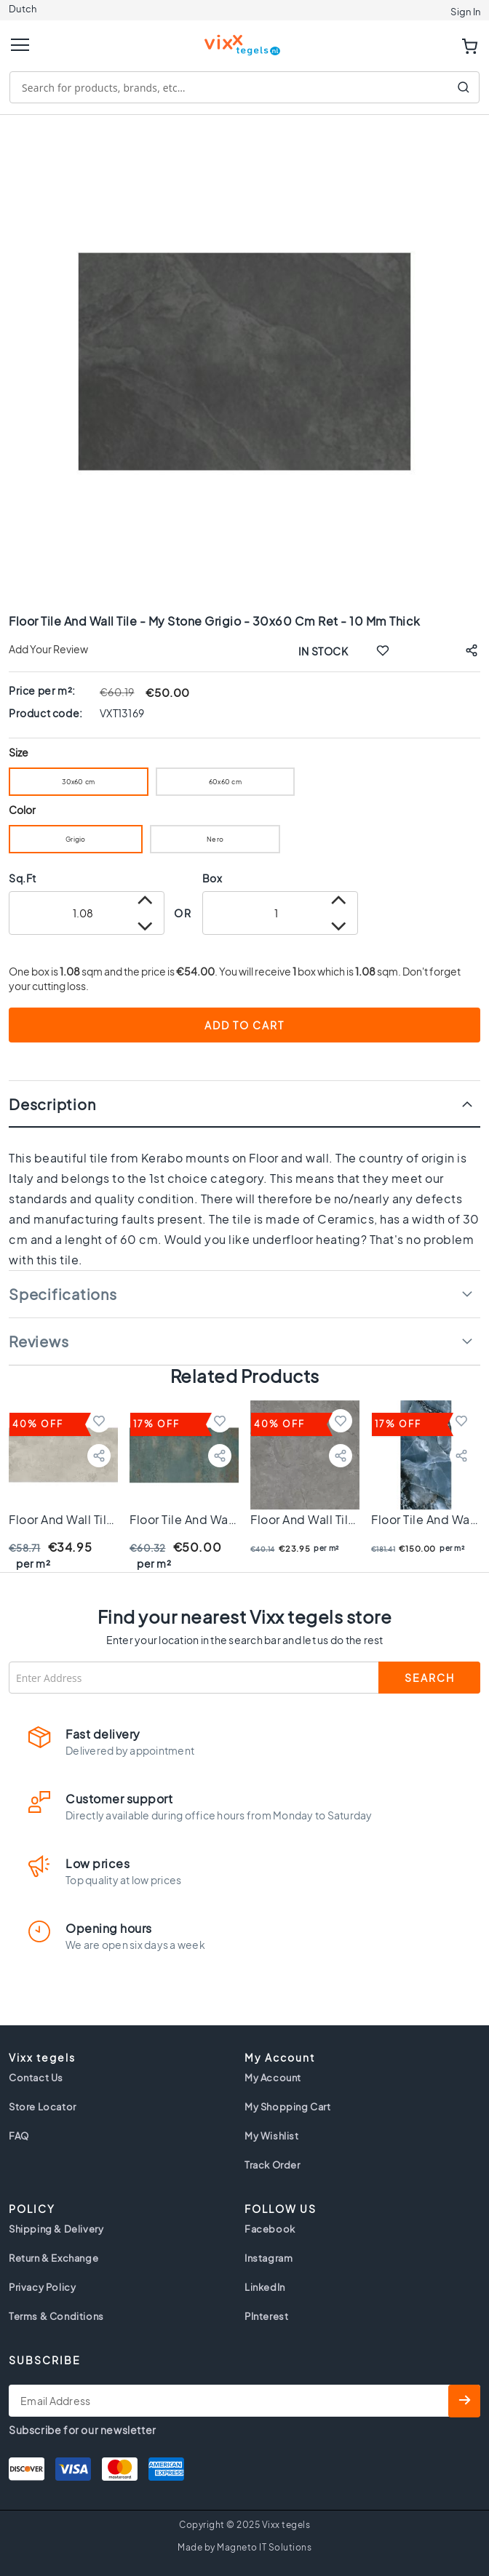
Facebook (269, 2229)
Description (52, 1104)
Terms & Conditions (56, 2316)
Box (212, 878)
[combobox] (244, 87)
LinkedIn (264, 2287)
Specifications (63, 1294)
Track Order (272, 2165)
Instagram (268, 2258)
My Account (272, 2077)
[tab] (244, 1104)
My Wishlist (271, 2136)
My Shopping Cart (287, 2107)
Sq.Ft (22, 878)
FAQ (19, 2136)
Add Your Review (48, 648)
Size (18, 752)
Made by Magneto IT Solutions (244, 2547)
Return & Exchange (53, 2258)
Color (22, 810)
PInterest (266, 2316)
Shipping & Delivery (56, 2229)
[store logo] (244, 38)
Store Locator (42, 2107)
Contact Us (36, 2077)
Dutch (22, 9)
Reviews (38, 1341)
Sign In (465, 11)
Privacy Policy (42, 2287)
